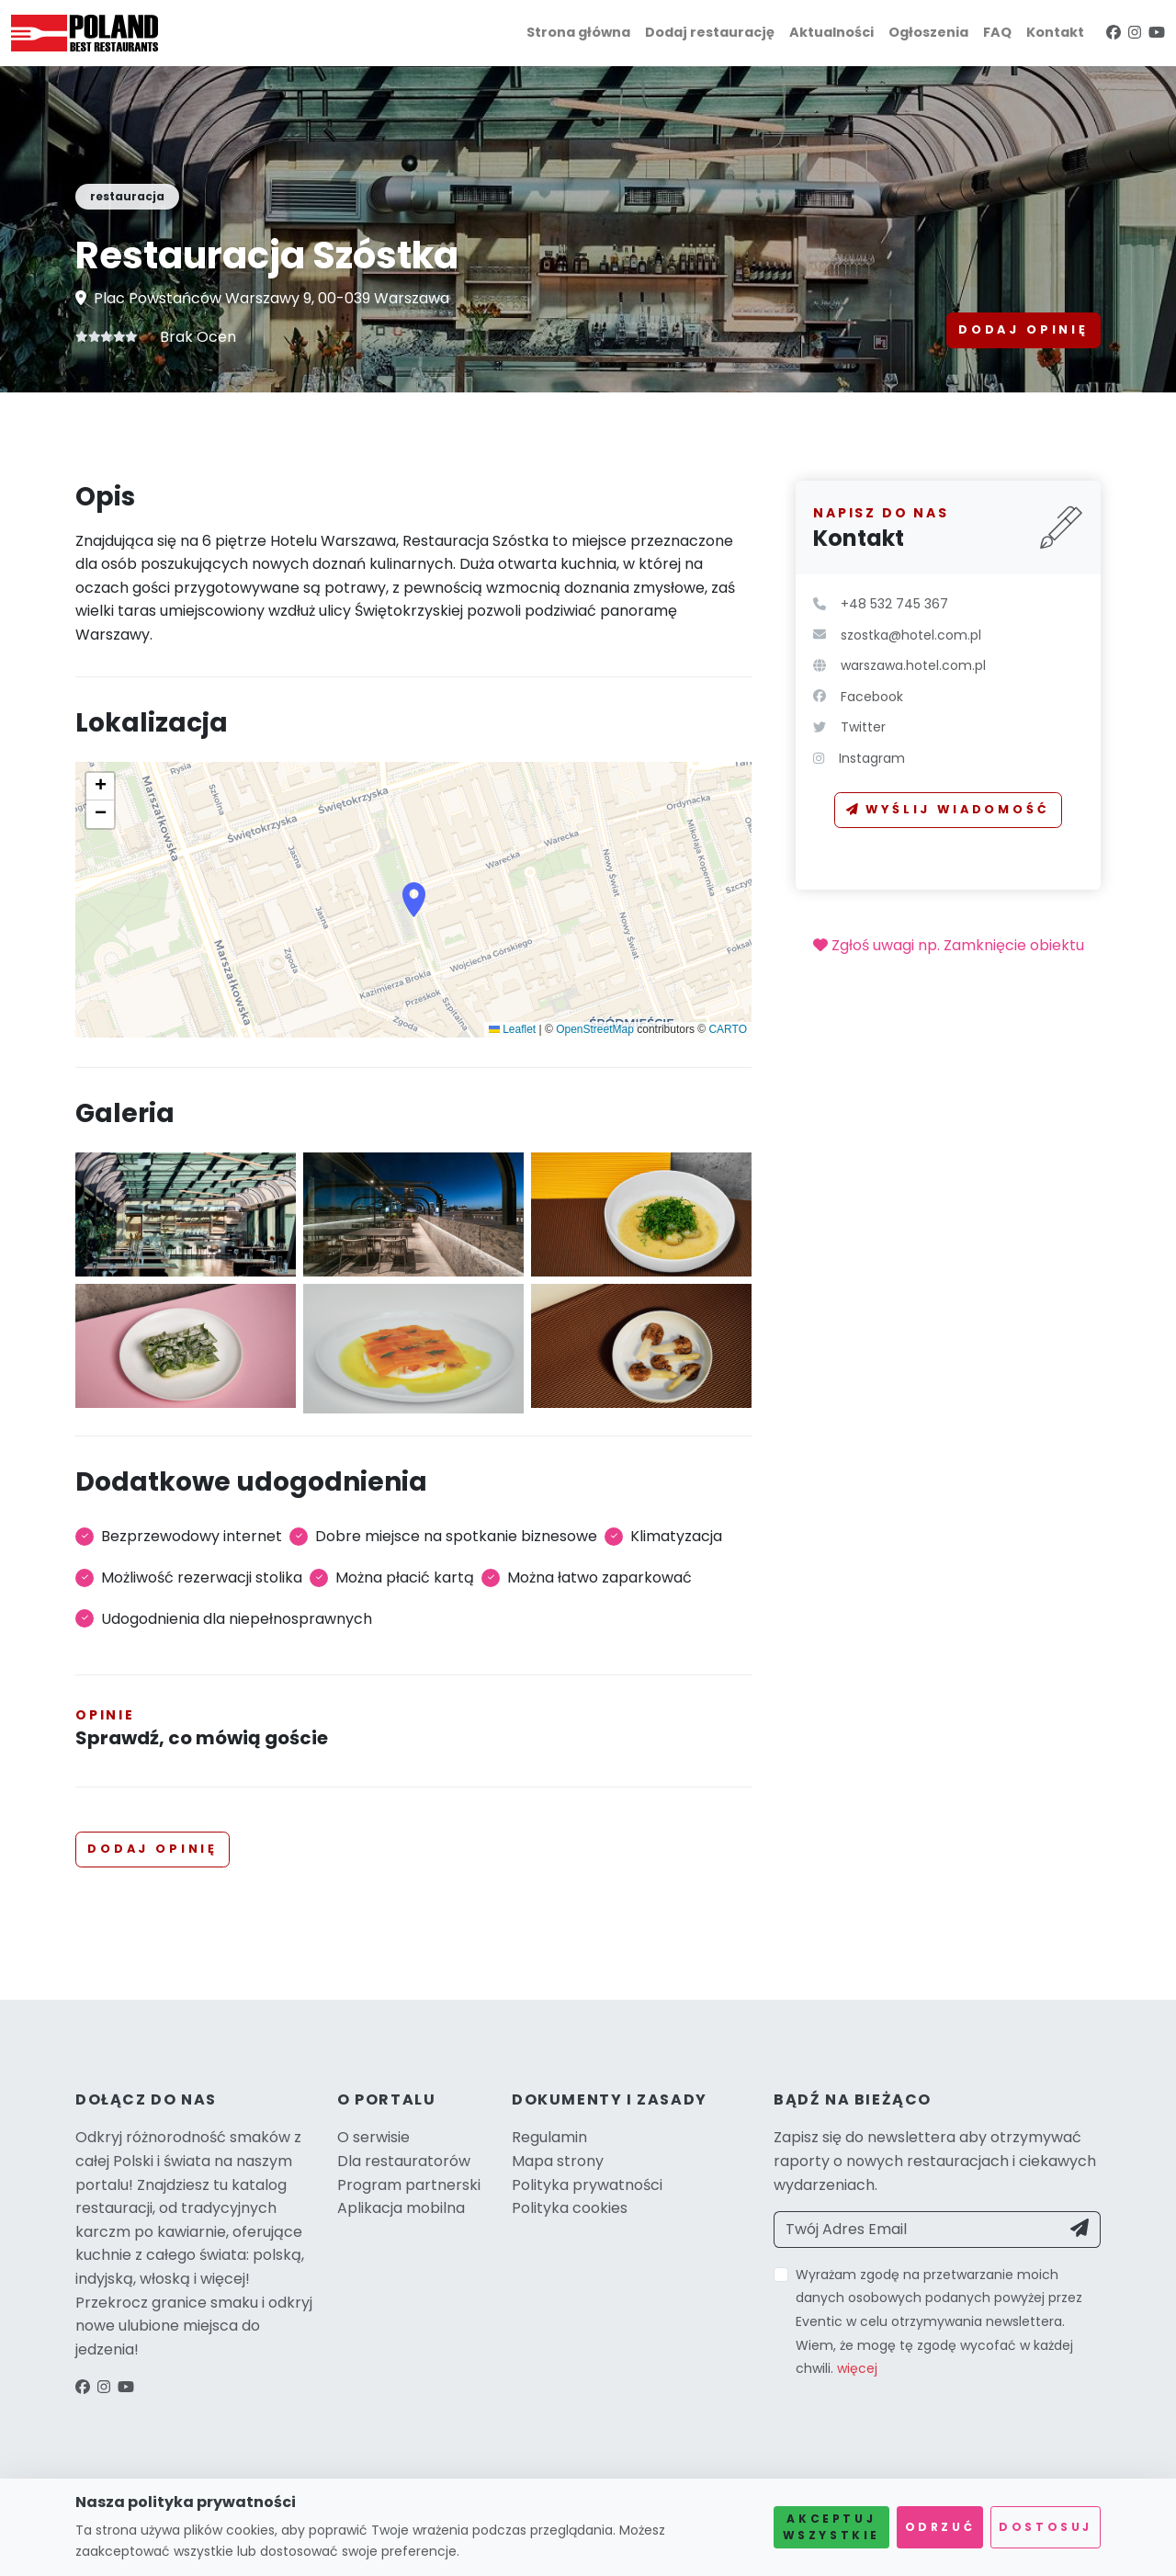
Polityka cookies (570, 2208)
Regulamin (549, 2137)
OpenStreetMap (595, 1029)
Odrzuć (940, 2527)
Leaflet (512, 1029)
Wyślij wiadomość (947, 809)
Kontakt (1055, 32)
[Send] (1080, 2229)
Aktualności (831, 32)
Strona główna (578, 32)
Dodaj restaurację (710, 32)
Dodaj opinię (1023, 329)
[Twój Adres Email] (917, 2229)
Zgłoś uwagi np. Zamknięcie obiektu (948, 945)
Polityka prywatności (587, 2185)
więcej (857, 2368)
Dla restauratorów (403, 2161)
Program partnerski (409, 2185)
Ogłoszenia (928, 32)
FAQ (997, 32)
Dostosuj (1045, 2527)
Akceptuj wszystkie (831, 2527)
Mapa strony (558, 2161)
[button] (413, 899)
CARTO (727, 1029)
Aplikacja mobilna (401, 2208)
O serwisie (373, 2137)
